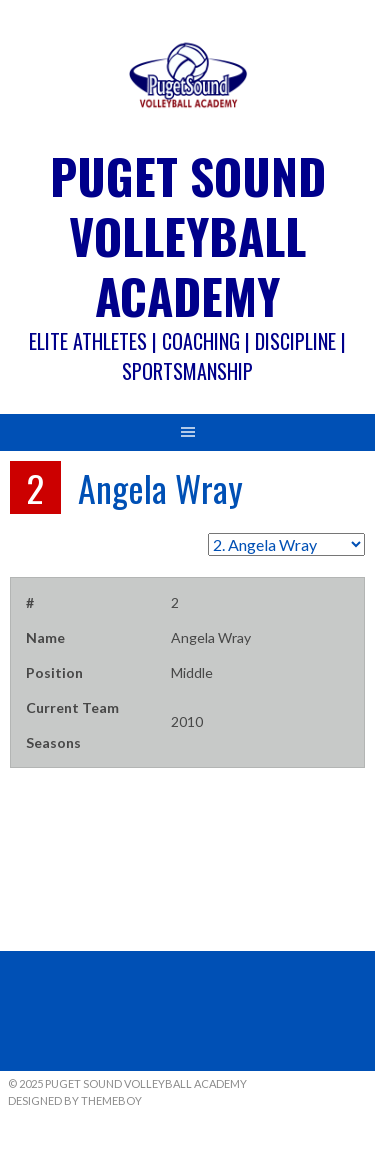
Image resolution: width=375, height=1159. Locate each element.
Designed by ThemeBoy (75, 1100)
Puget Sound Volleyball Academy (188, 235)
